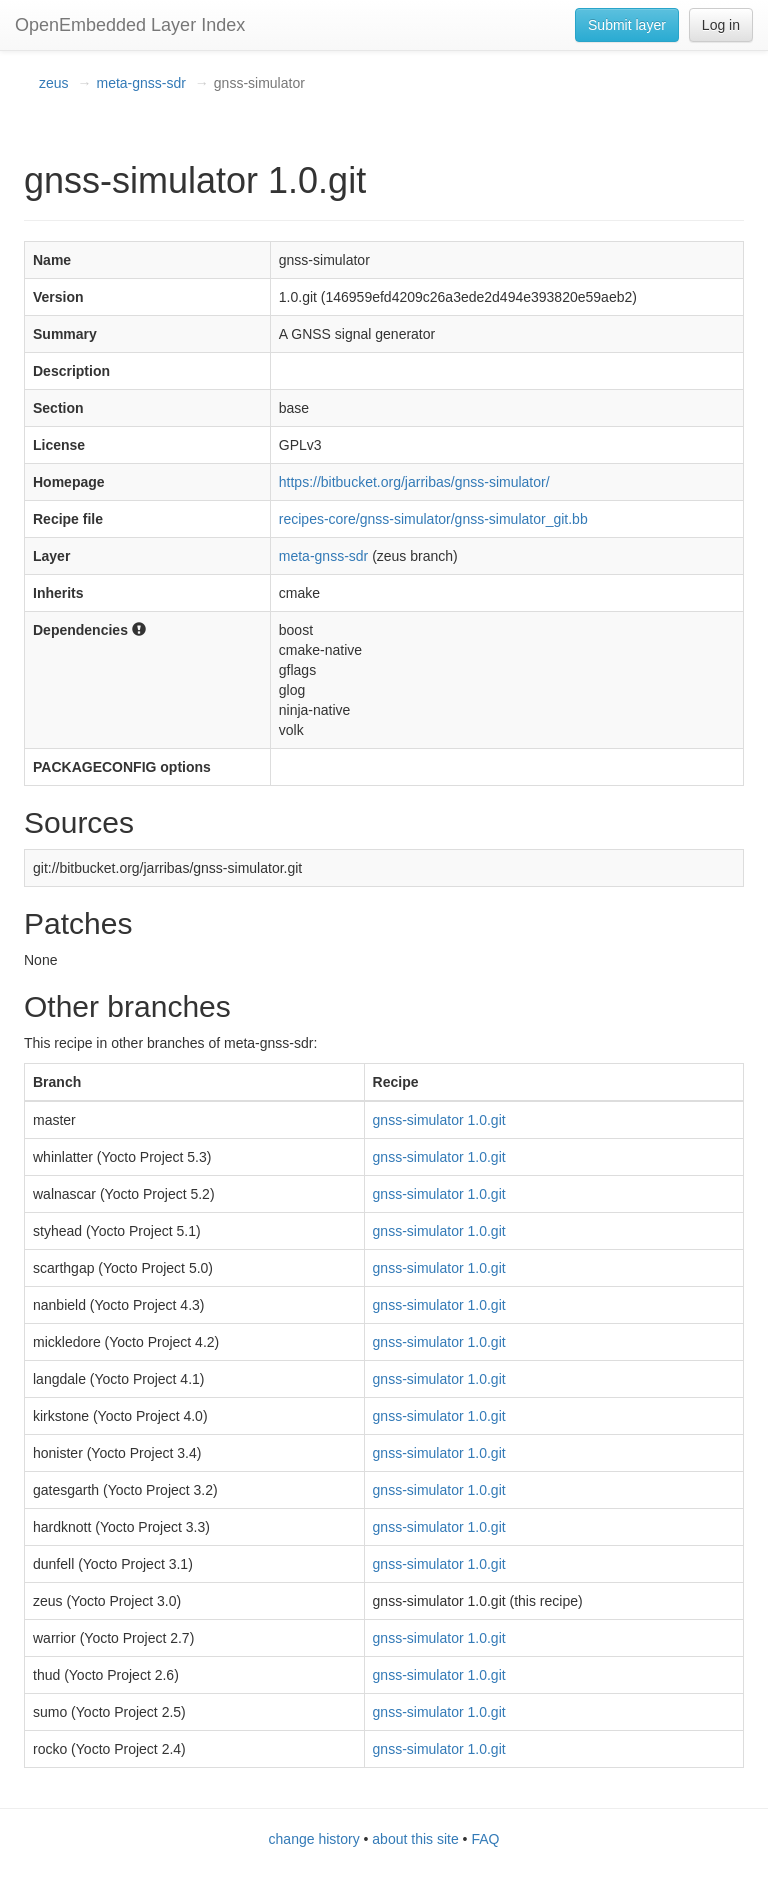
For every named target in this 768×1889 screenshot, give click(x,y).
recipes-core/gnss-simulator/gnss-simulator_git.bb (433, 519)
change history (314, 1839)
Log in (721, 25)
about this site (415, 1839)
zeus (54, 83)
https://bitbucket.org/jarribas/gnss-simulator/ (414, 482)
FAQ (485, 1839)
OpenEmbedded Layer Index (130, 25)
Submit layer (627, 25)
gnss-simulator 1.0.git (439, 1120)
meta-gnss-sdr (140, 83)
